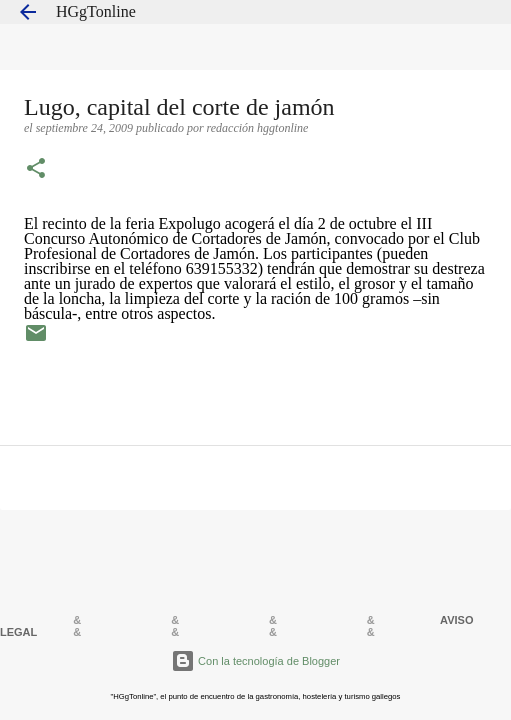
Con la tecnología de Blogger (255, 661)
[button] (36, 170)
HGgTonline (96, 11)
